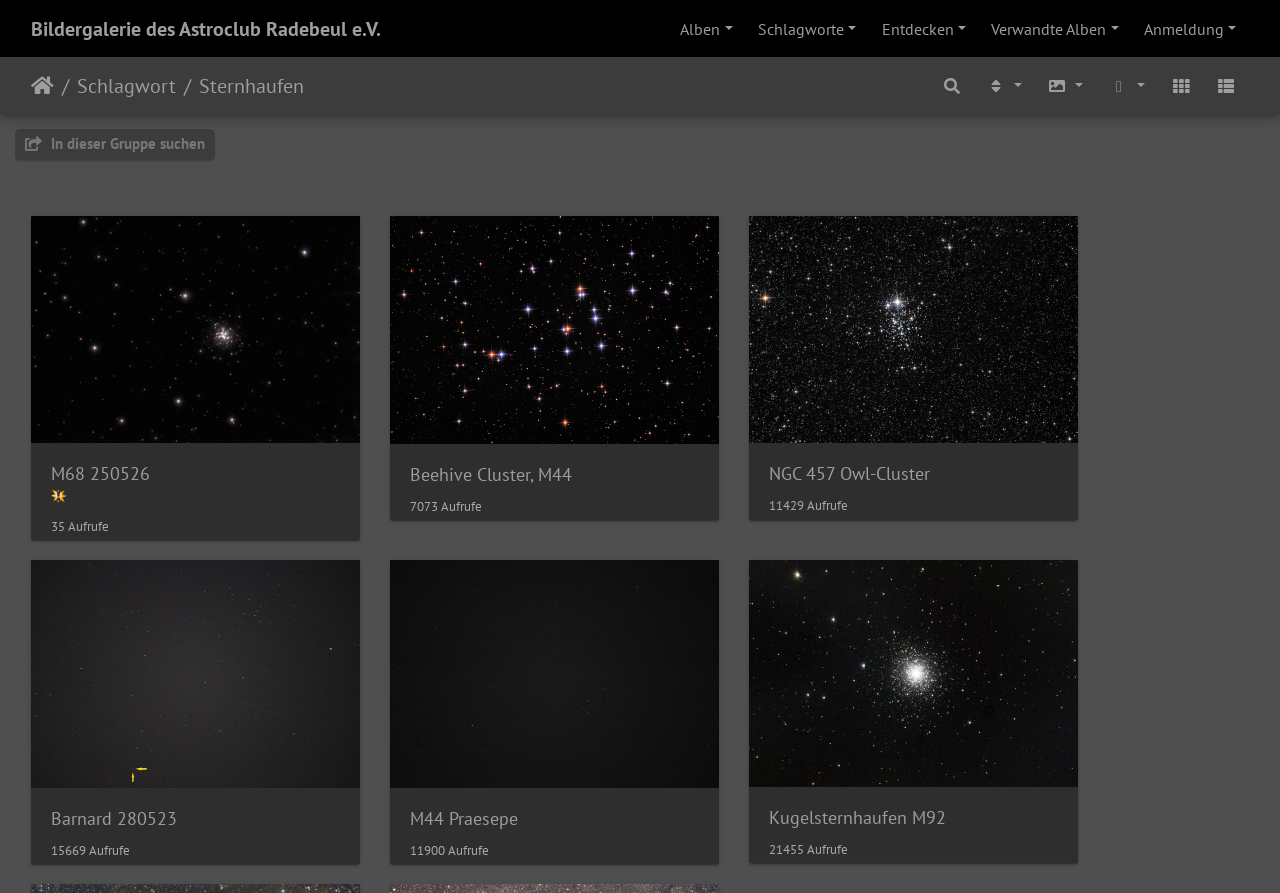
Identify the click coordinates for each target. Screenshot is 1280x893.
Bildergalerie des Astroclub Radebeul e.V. (206, 29)
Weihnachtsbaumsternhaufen (788, 753)
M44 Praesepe (105, 753)
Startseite (42, 86)
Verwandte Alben (1048, 29)
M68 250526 (100, 440)
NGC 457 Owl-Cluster (755, 441)
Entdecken (918, 29)
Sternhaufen (251, 86)
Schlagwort (126, 86)
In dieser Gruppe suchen (115, 143)
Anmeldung (1184, 29)
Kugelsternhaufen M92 (451, 752)
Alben (700, 29)
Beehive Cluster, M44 (444, 441)
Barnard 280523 (1050, 441)
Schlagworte (801, 29)
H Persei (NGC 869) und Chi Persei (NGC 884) (1108, 752)
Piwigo (681, 851)
